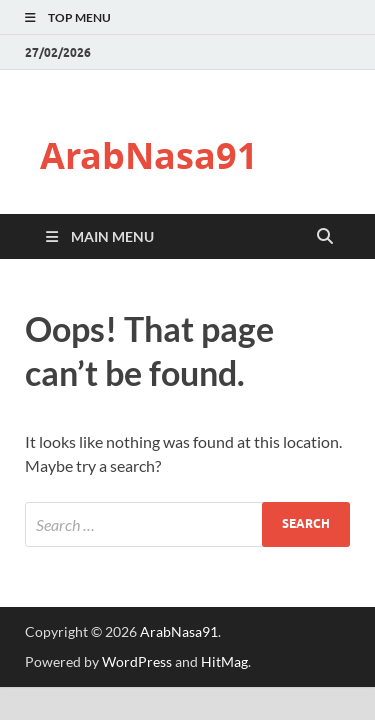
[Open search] (325, 237)
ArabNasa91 (149, 155)
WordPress (137, 661)
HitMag (224, 661)
